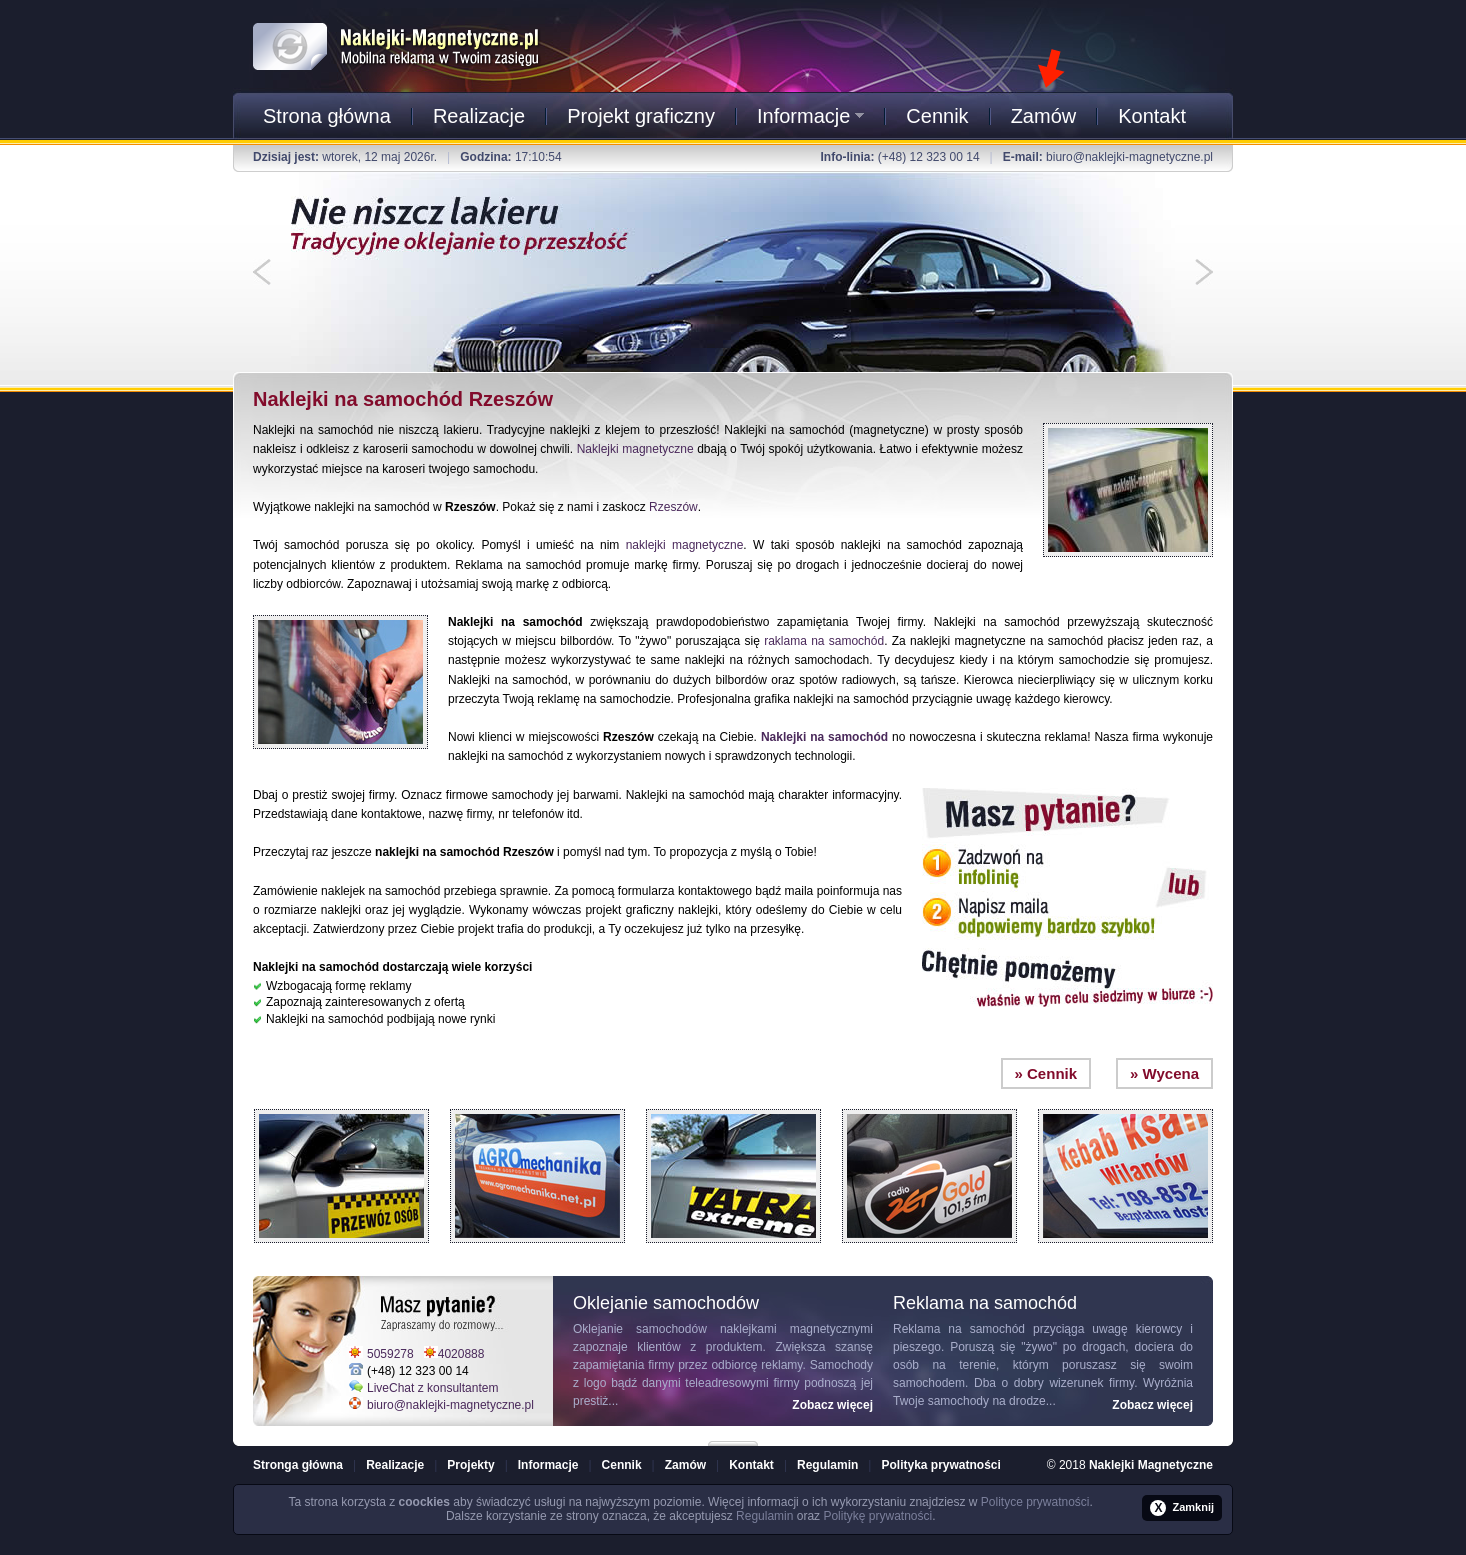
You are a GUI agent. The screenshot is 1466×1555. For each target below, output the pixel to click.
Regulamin (827, 1465)
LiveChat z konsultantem (432, 1388)
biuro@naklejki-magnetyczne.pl (1129, 157)
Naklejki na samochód (824, 737)
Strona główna (327, 116)
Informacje (810, 116)
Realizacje (479, 116)
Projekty (470, 1465)
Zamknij (1182, 1508)
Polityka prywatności (940, 1465)
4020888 (461, 1354)
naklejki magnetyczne (685, 545)
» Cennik (1046, 1073)
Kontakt (1152, 116)
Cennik (937, 116)
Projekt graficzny (641, 116)
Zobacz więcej (832, 1405)
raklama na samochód (824, 641)
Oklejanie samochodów (640, 1329)
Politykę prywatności (877, 1516)
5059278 (390, 1354)
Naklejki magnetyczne (635, 449)
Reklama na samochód (959, 1329)
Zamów (1044, 116)
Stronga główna (298, 1465)
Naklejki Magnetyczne (1151, 1465)
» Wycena (1164, 1073)
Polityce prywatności (1035, 1502)
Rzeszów (673, 507)
